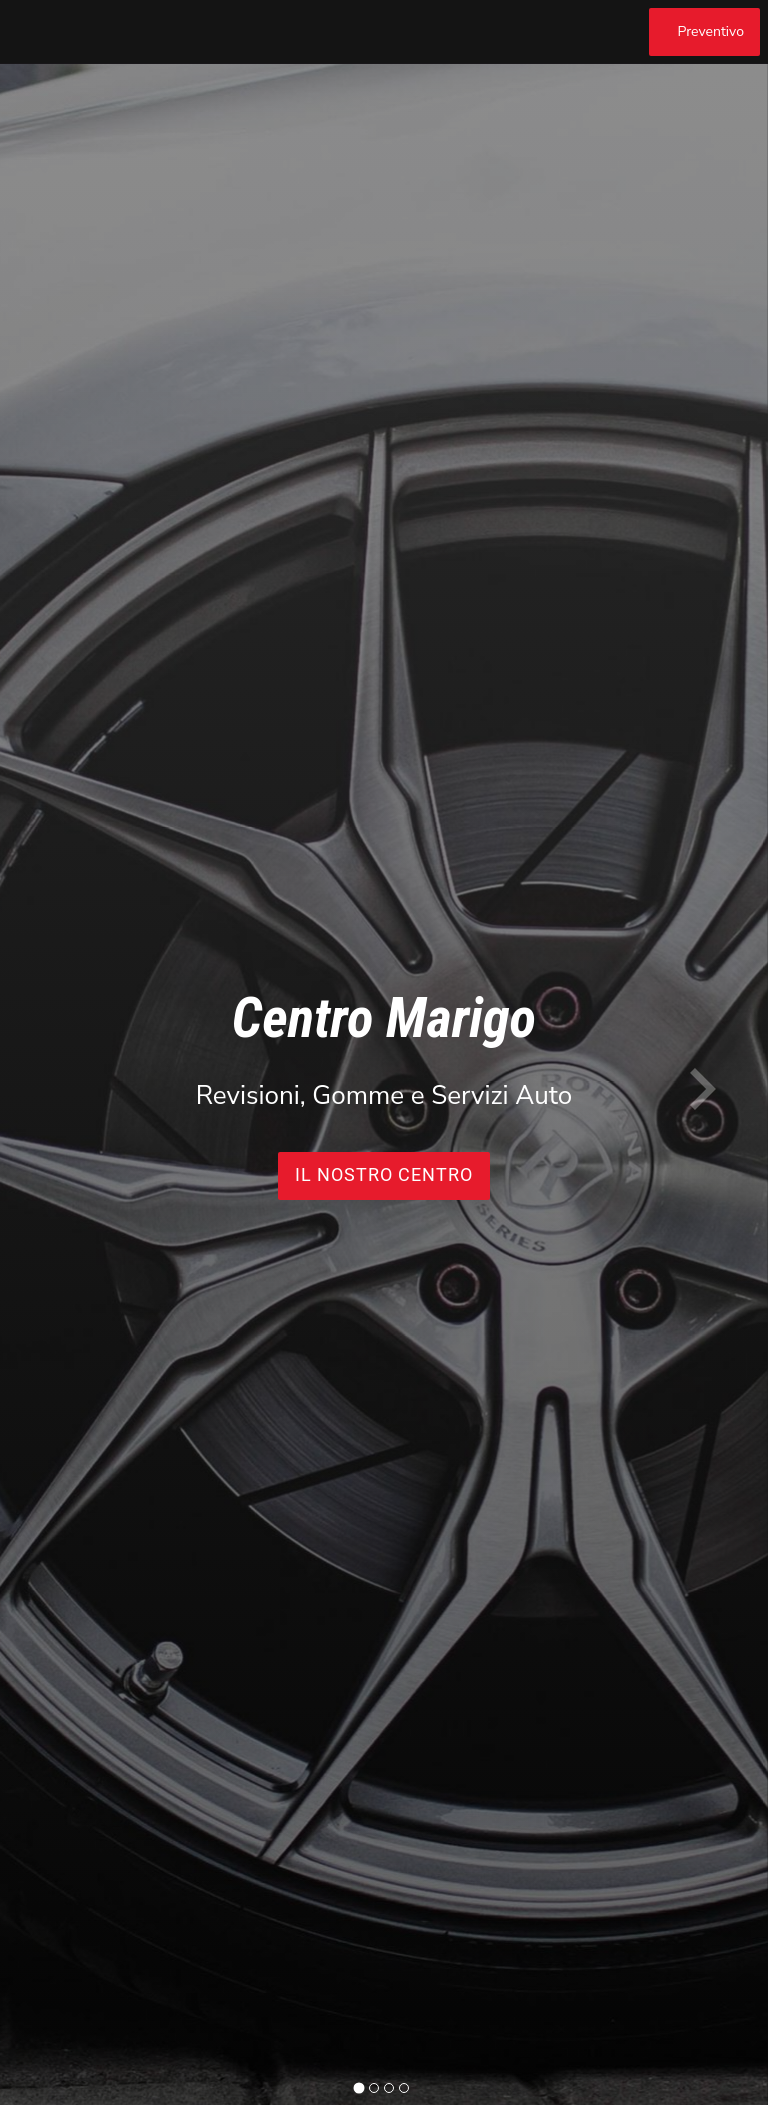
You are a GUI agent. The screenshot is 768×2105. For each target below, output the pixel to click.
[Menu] (32, 32)
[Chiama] (623, 32)
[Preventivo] (704, 32)
